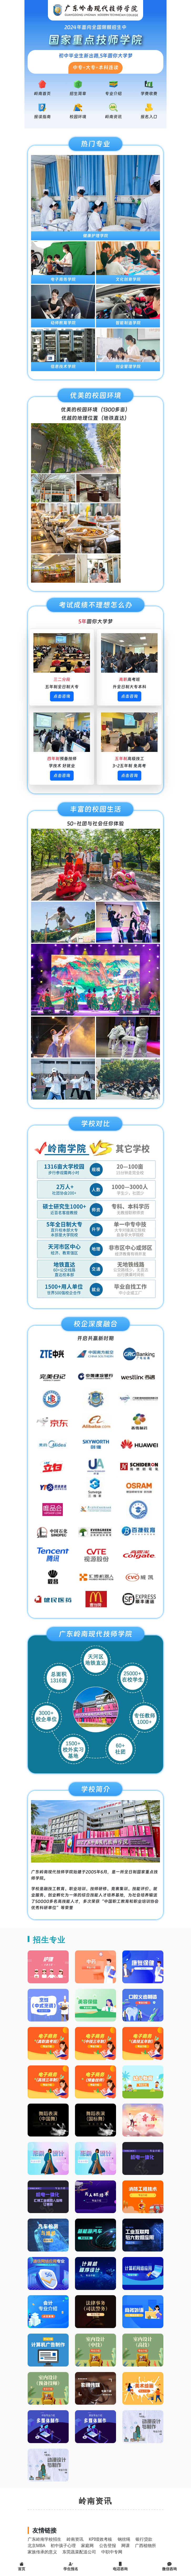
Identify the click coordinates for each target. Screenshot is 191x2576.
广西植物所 (145, 2545)
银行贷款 (143, 2539)
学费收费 (148, 93)
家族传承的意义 (42, 2552)
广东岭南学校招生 (44, 2539)
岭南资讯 (113, 116)
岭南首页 (42, 93)
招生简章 (77, 93)
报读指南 (42, 116)
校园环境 (77, 116)
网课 (125, 2545)
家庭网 (87, 2545)
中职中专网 (111, 2552)
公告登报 (107, 2545)
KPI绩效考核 (100, 2539)
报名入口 (148, 116)
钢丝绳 (124, 2539)
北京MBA (36, 2545)
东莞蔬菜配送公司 (79, 2552)
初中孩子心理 (63, 2545)
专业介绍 (113, 93)
